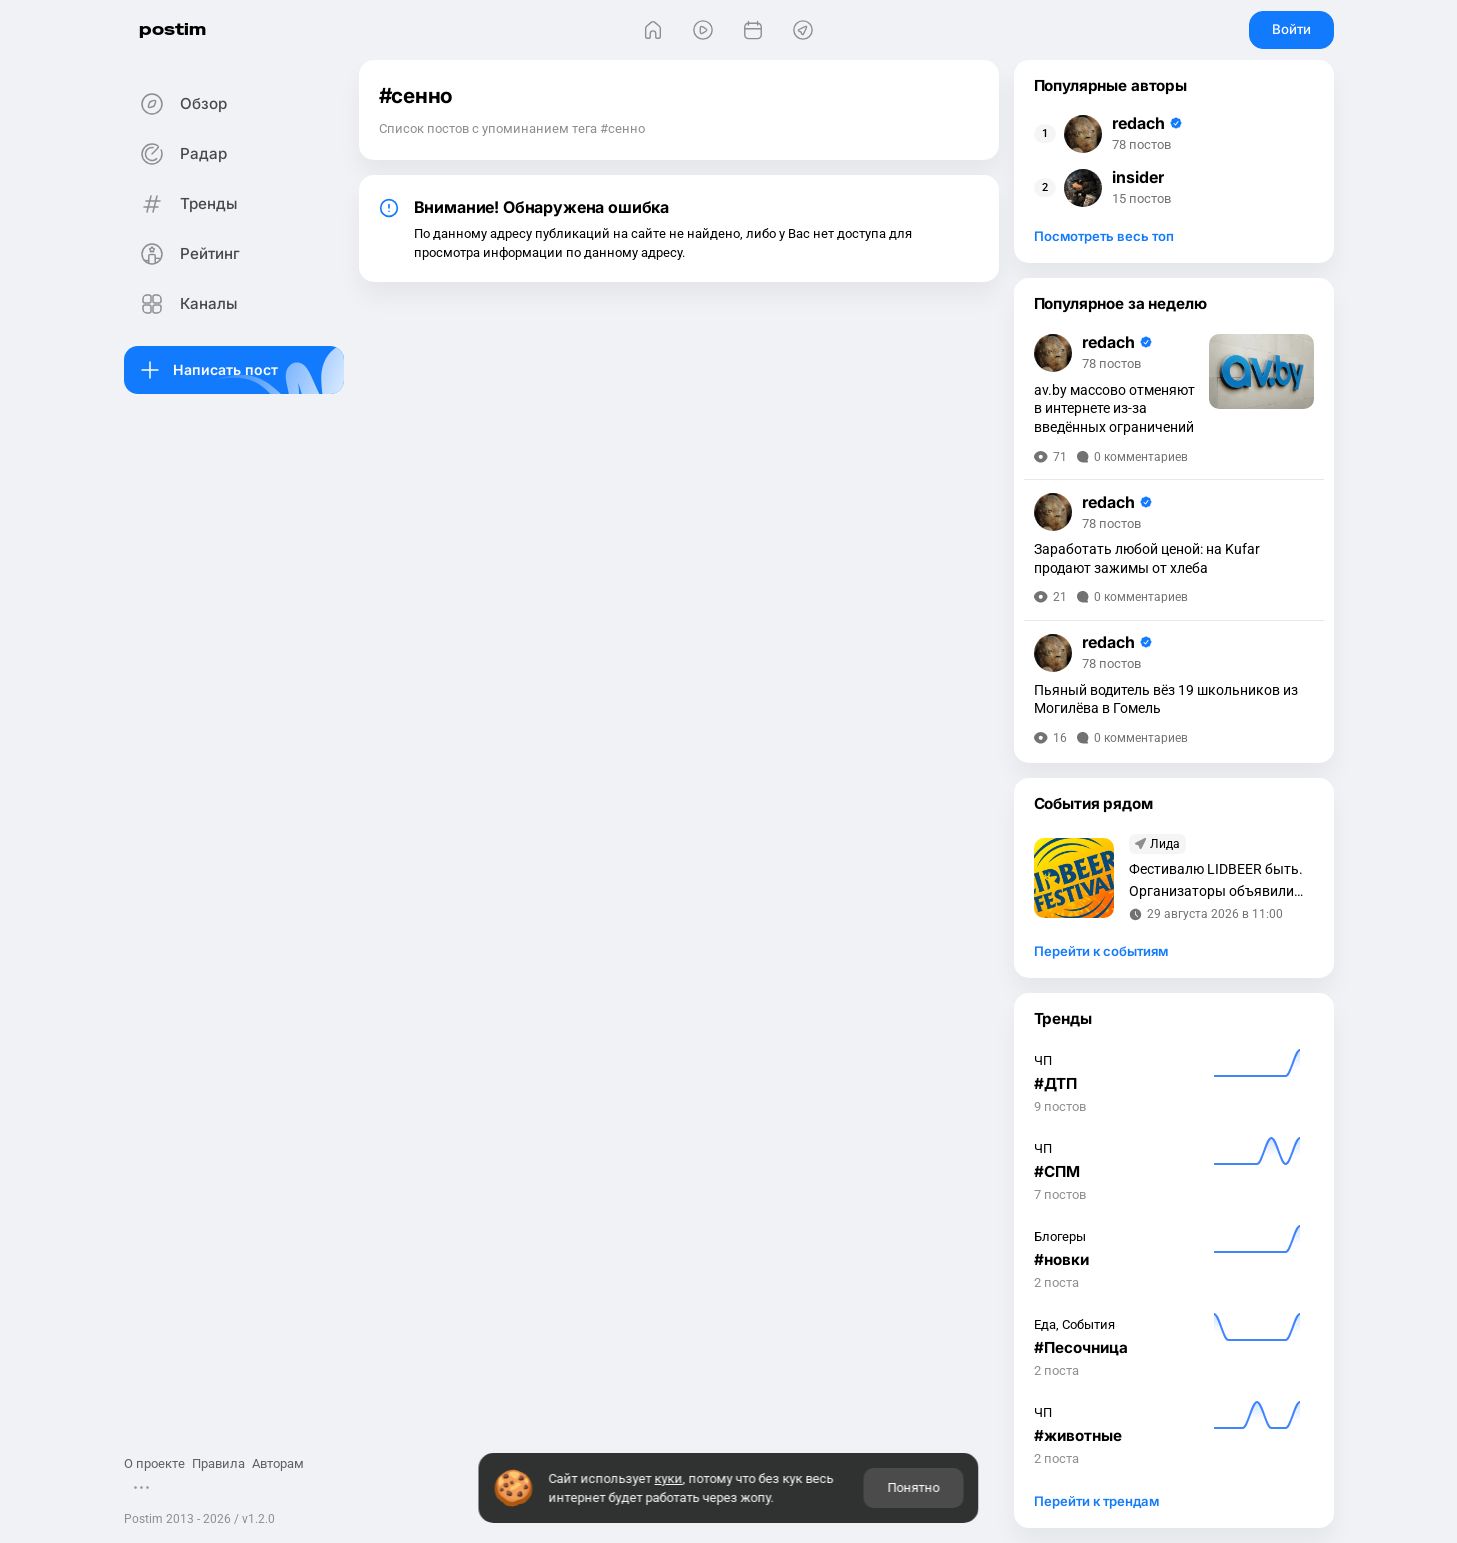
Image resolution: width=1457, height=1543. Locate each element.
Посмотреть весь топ (1104, 236)
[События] (753, 30)
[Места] (803, 30)
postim (172, 29)
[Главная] (653, 30)
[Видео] (703, 30)
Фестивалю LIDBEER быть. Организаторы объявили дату (1216, 881)
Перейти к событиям (1101, 951)
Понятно (914, 1487)
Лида (1165, 844)
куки (669, 1478)
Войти (1291, 29)
